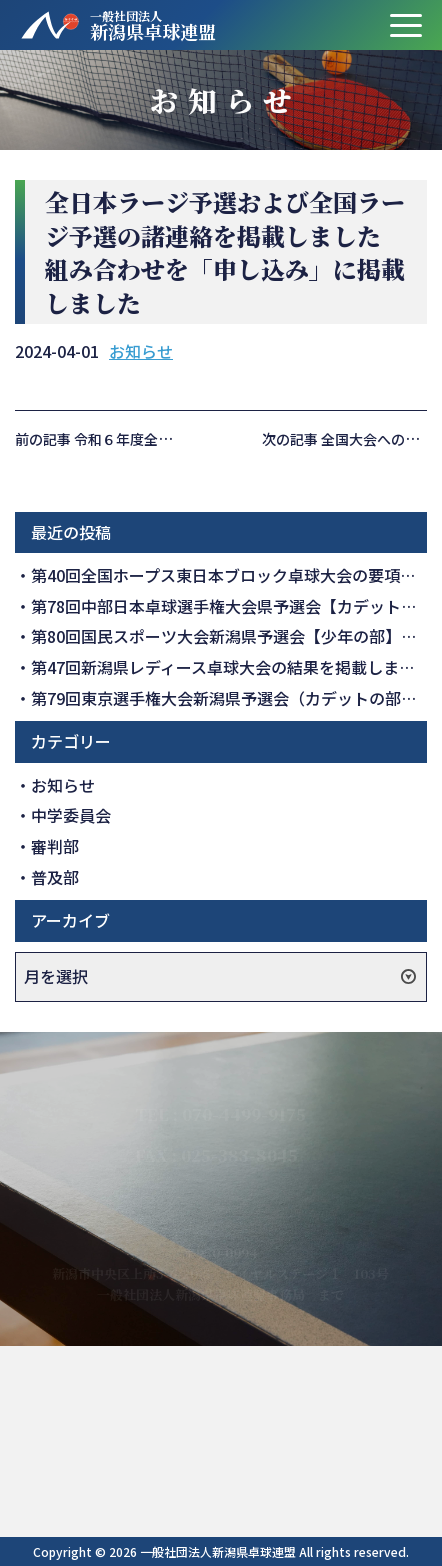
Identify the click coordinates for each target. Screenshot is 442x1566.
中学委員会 (71, 815)
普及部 (55, 877)
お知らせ (141, 351)
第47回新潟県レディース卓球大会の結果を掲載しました (231, 667)
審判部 (55, 846)
